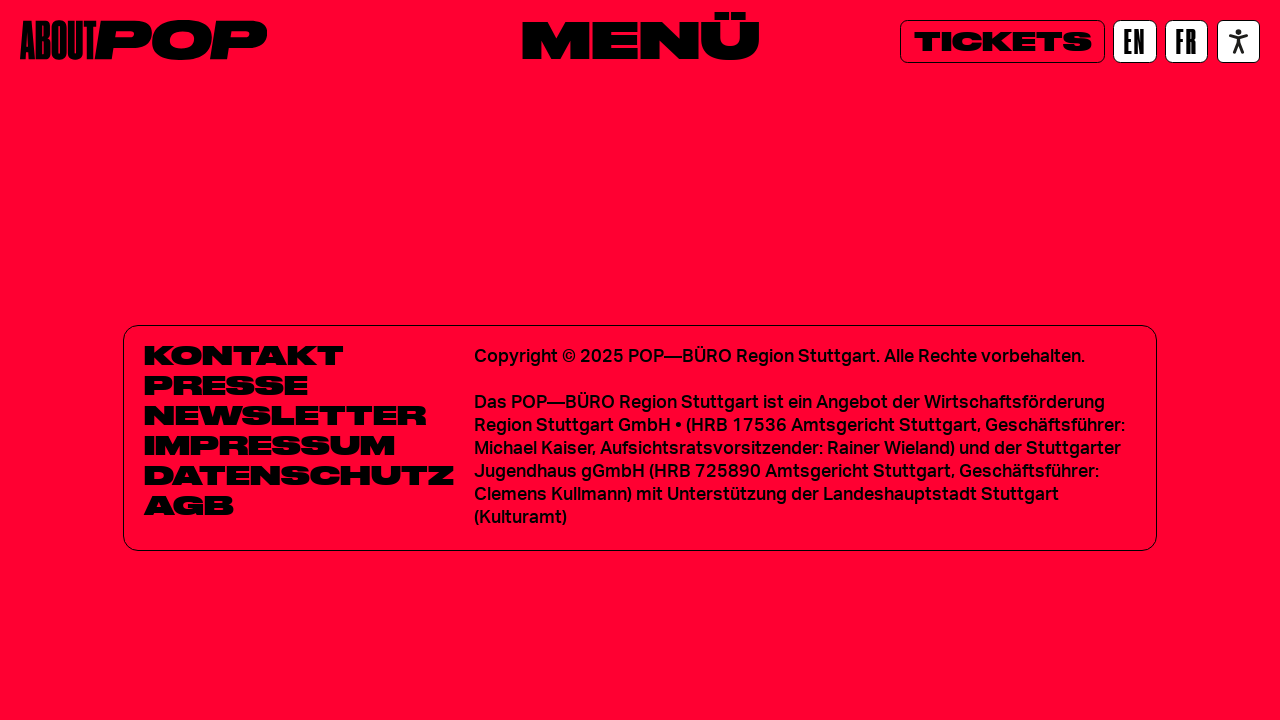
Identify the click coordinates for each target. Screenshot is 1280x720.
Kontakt (244, 355)
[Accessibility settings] (1238, 41)
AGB (189, 505)
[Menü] (640, 39)
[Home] (143, 40)
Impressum (269, 445)
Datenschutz (299, 475)
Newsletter (285, 415)
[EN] (1134, 41)
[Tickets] (1002, 41)
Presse (226, 385)
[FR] (1186, 41)
